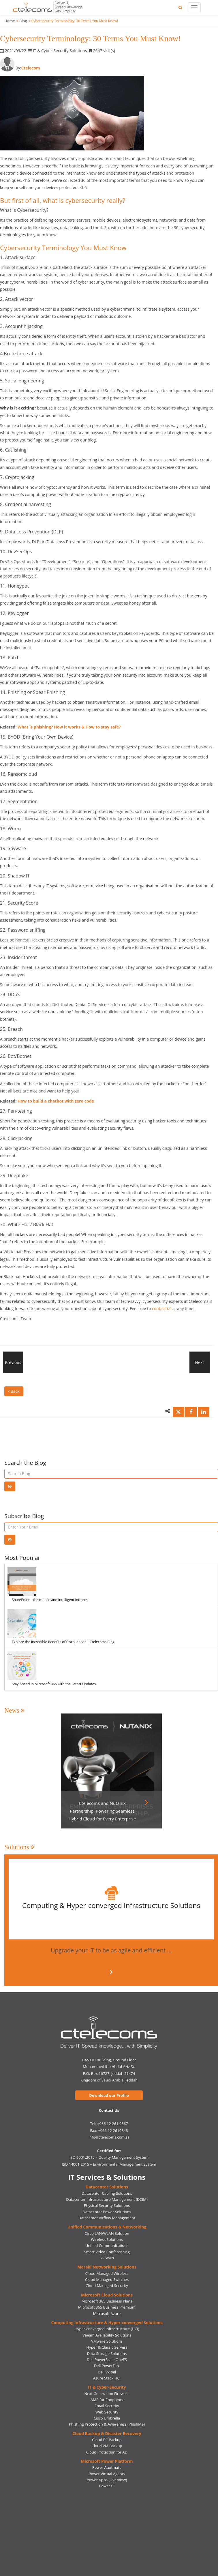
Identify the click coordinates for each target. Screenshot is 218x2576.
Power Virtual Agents (107, 2473)
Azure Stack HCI (107, 2378)
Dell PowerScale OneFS (107, 2359)
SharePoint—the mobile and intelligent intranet (50, 1599)
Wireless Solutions (107, 2239)
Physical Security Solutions (107, 2205)
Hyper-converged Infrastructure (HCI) (106, 2328)
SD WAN (107, 2257)
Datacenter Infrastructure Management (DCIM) (107, 2199)
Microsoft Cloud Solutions (107, 2295)
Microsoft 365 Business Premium (107, 2307)
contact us (161, 1308)
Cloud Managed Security (107, 2285)
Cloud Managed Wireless (106, 2273)
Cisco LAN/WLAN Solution (106, 2233)
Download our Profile (109, 2095)
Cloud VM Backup (106, 2445)
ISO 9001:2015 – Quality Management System (109, 2157)
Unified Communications (107, 2245)
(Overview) (117, 2479)
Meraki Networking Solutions (106, 2267)
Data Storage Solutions (107, 2353)
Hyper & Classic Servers (107, 2347)
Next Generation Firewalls (106, 2393)
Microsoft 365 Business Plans (107, 2301)
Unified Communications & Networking (106, 2227)
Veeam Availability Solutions (106, 2335)
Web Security (106, 2412)
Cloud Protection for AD (106, 2452)
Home (9, 20)
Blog (23, 20)
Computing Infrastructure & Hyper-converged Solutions (106, 2322)
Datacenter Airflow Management (106, 2217)
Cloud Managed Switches (107, 2279)
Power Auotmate (107, 2467)
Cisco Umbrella (107, 2418)
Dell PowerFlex (107, 2365)
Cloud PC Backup (107, 2439)
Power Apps (97, 2479)
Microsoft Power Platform (107, 2461)
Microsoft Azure (107, 2313)
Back (14, 1391)
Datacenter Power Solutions (106, 2211)
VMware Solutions (107, 2341)
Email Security (107, 2405)
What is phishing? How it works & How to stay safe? (69, 727)
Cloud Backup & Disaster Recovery (106, 2433)
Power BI (107, 2485)
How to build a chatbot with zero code (56, 1101)
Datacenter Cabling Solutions (107, 2193)
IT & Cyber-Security (107, 2387)
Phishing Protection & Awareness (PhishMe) (107, 2424)
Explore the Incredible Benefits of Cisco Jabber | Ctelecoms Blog (63, 1641)
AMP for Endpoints (107, 2399)
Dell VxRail (107, 2372)
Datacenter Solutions (107, 2187)
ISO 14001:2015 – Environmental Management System (109, 2164)
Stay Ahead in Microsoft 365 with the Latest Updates (54, 1684)
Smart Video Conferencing (107, 2251)
